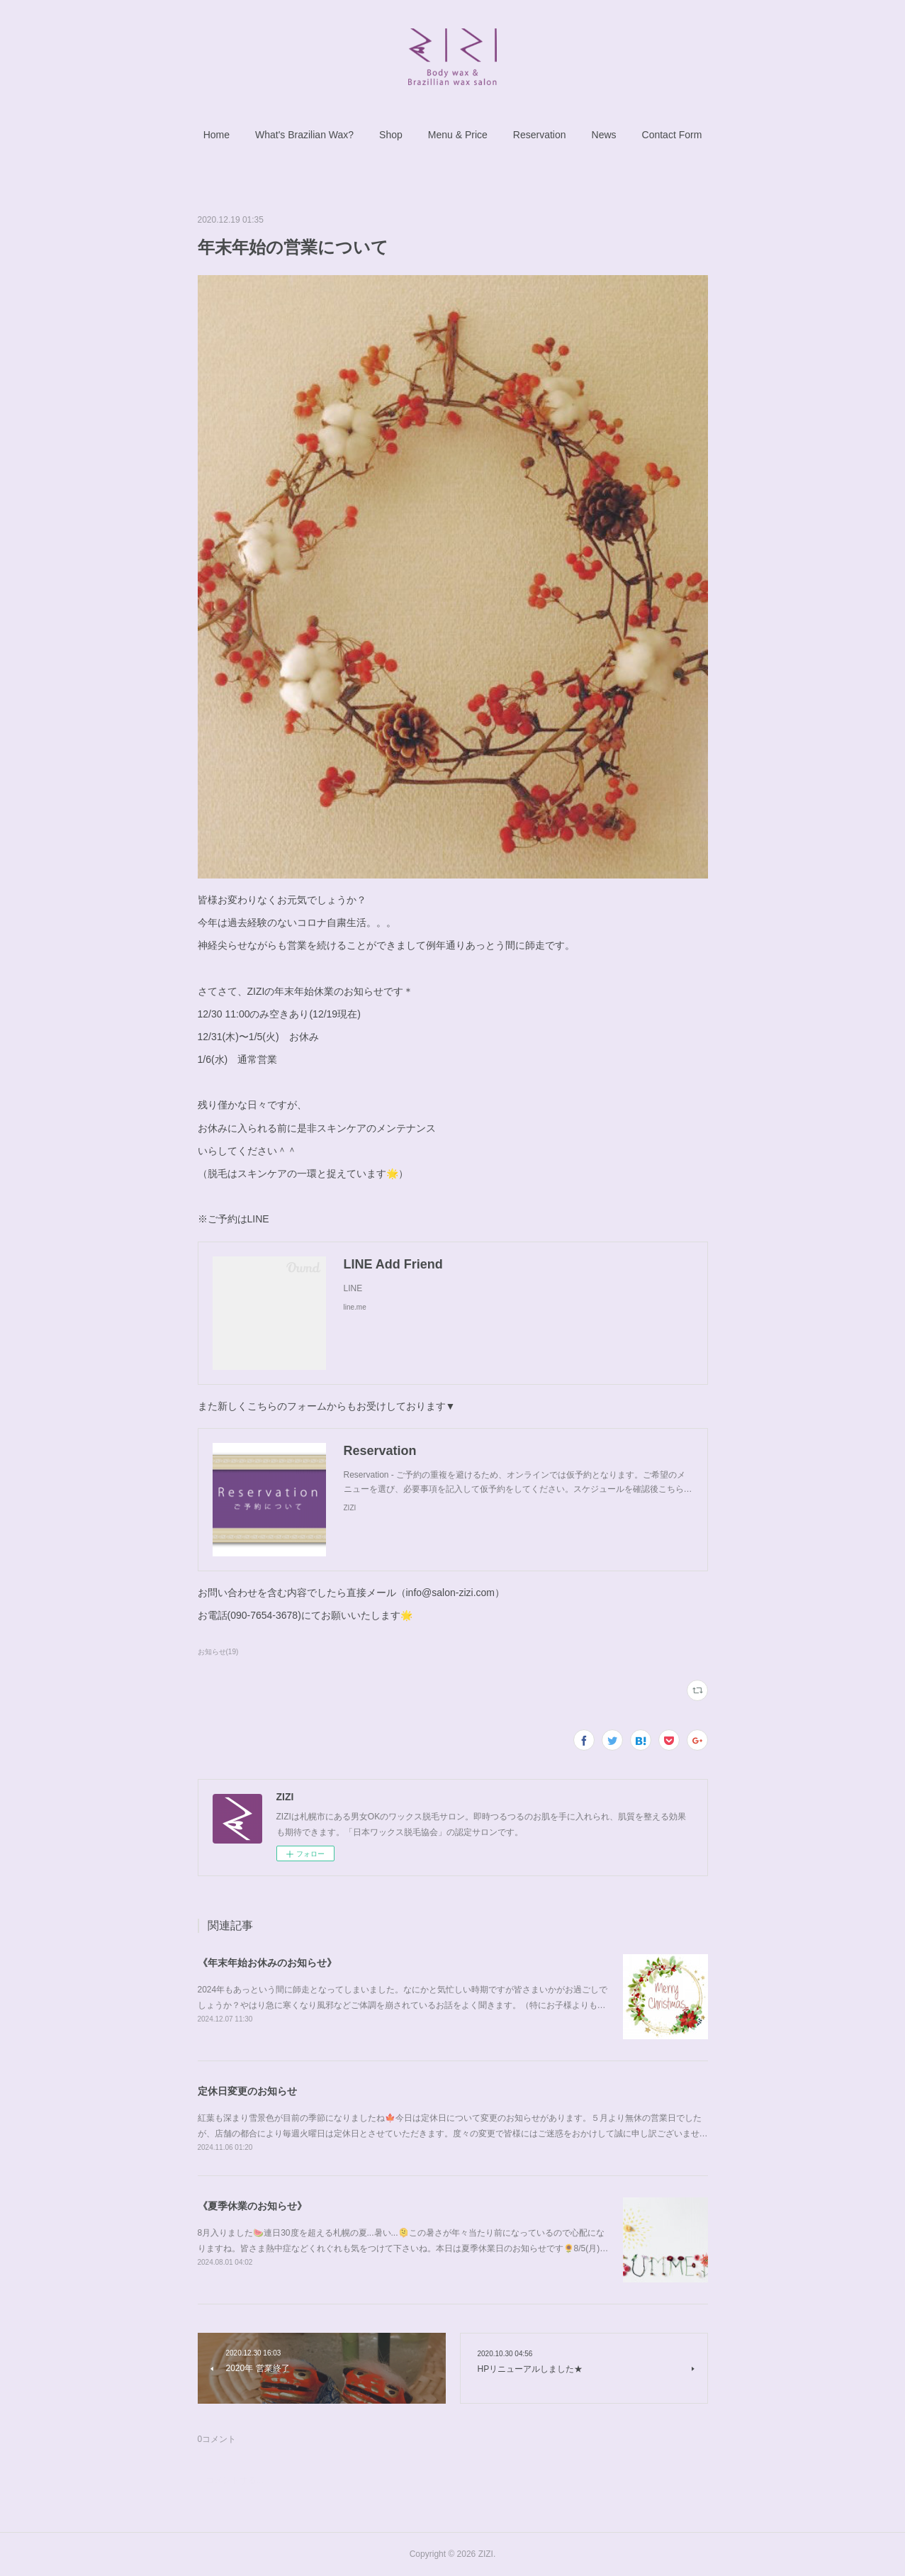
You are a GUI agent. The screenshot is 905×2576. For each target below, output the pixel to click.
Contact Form (672, 134)
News (604, 134)
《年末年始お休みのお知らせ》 (267, 1962)
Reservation (539, 134)
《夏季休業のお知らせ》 (252, 2206)
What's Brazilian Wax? (304, 134)
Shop (391, 134)
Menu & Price (458, 134)
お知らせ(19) (218, 1652)
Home (216, 134)
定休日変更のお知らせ (247, 2091)
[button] (216, 134)
